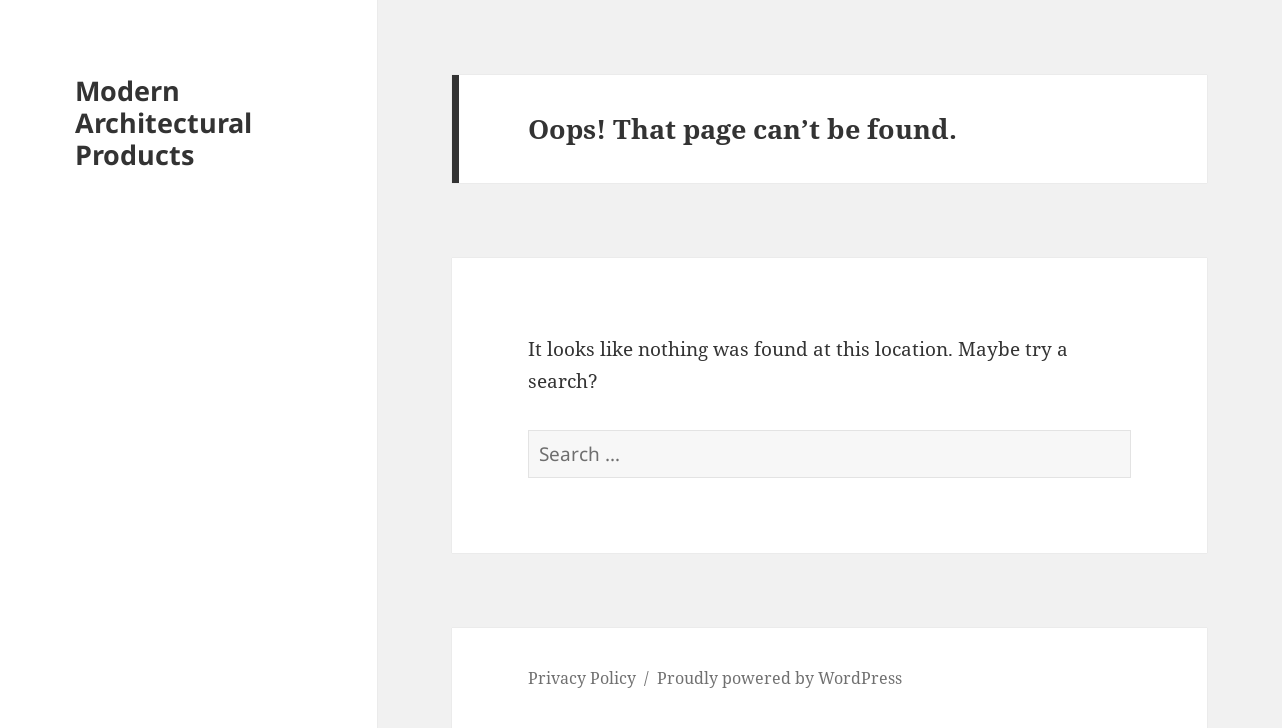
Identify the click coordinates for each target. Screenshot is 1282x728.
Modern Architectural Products (163, 122)
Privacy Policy (582, 678)
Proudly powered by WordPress (779, 678)
